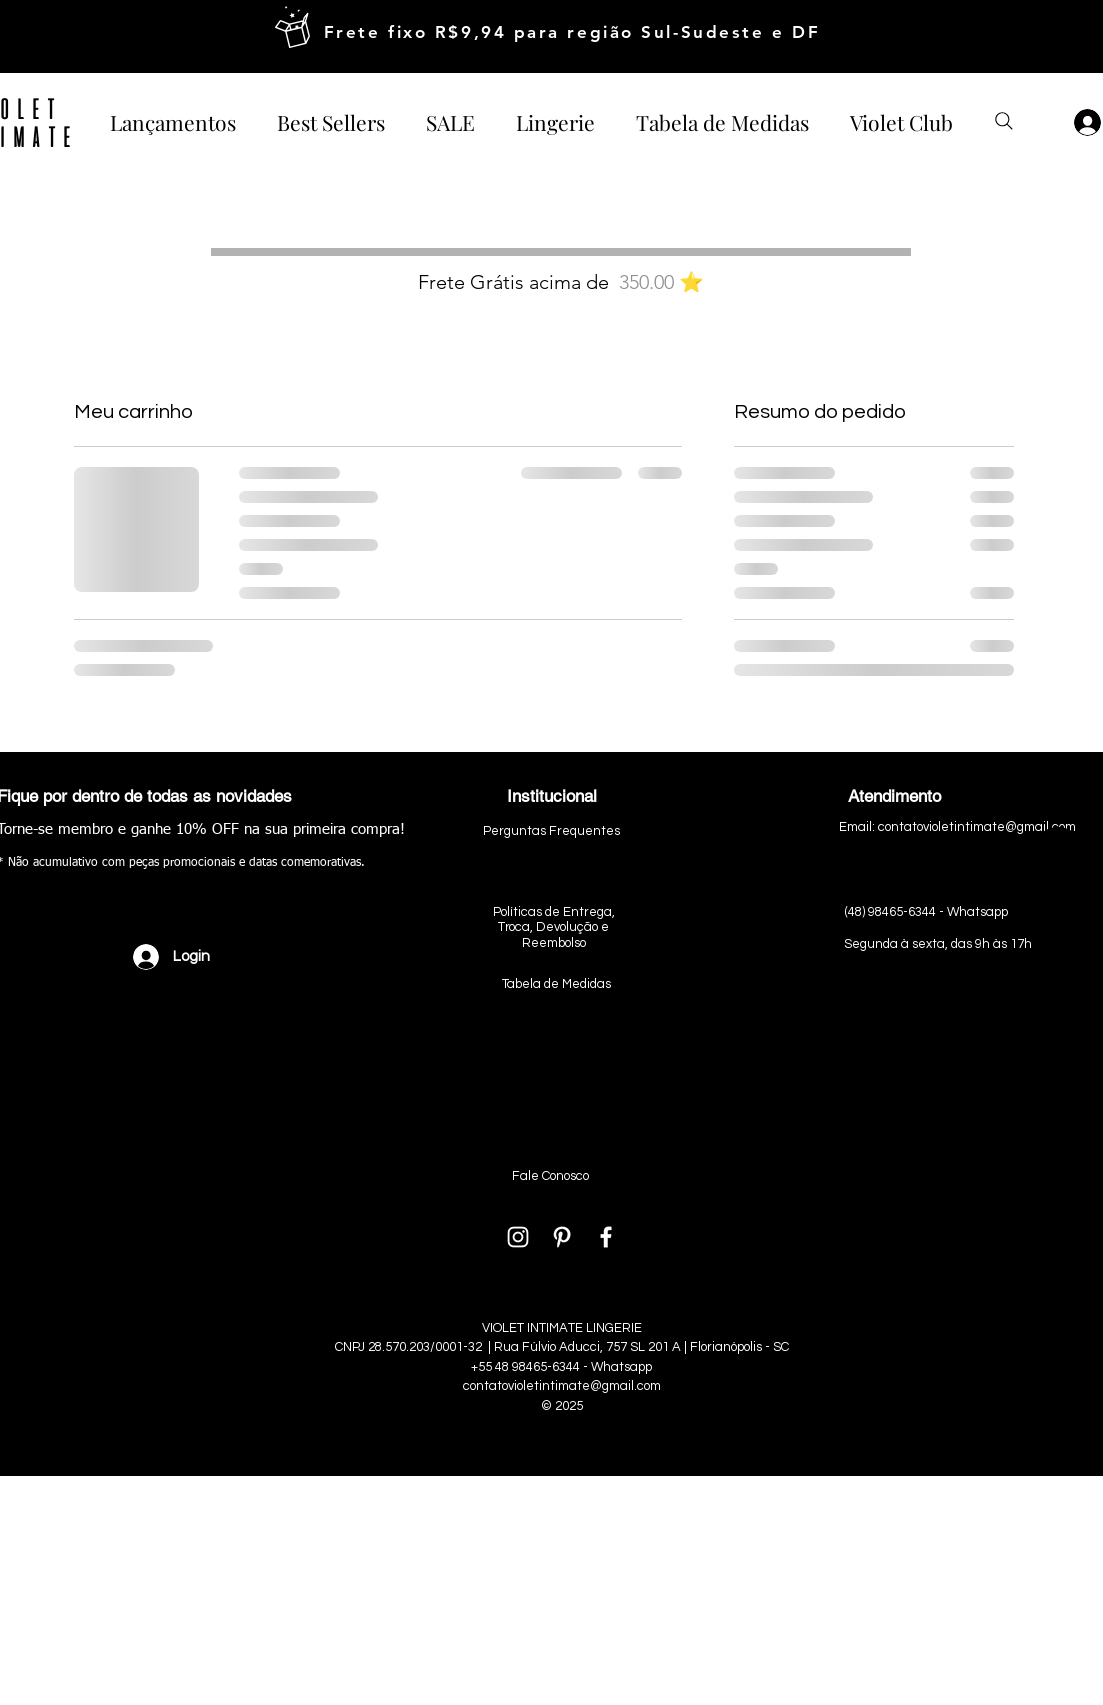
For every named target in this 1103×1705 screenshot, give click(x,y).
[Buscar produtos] (1004, 121)
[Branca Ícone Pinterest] (562, 1237)
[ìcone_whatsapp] (1057, 852)
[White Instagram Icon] (518, 1237)
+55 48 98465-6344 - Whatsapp (561, 1367)
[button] (556, 121)
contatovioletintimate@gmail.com (562, 1386)
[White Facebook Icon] (606, 1237)
